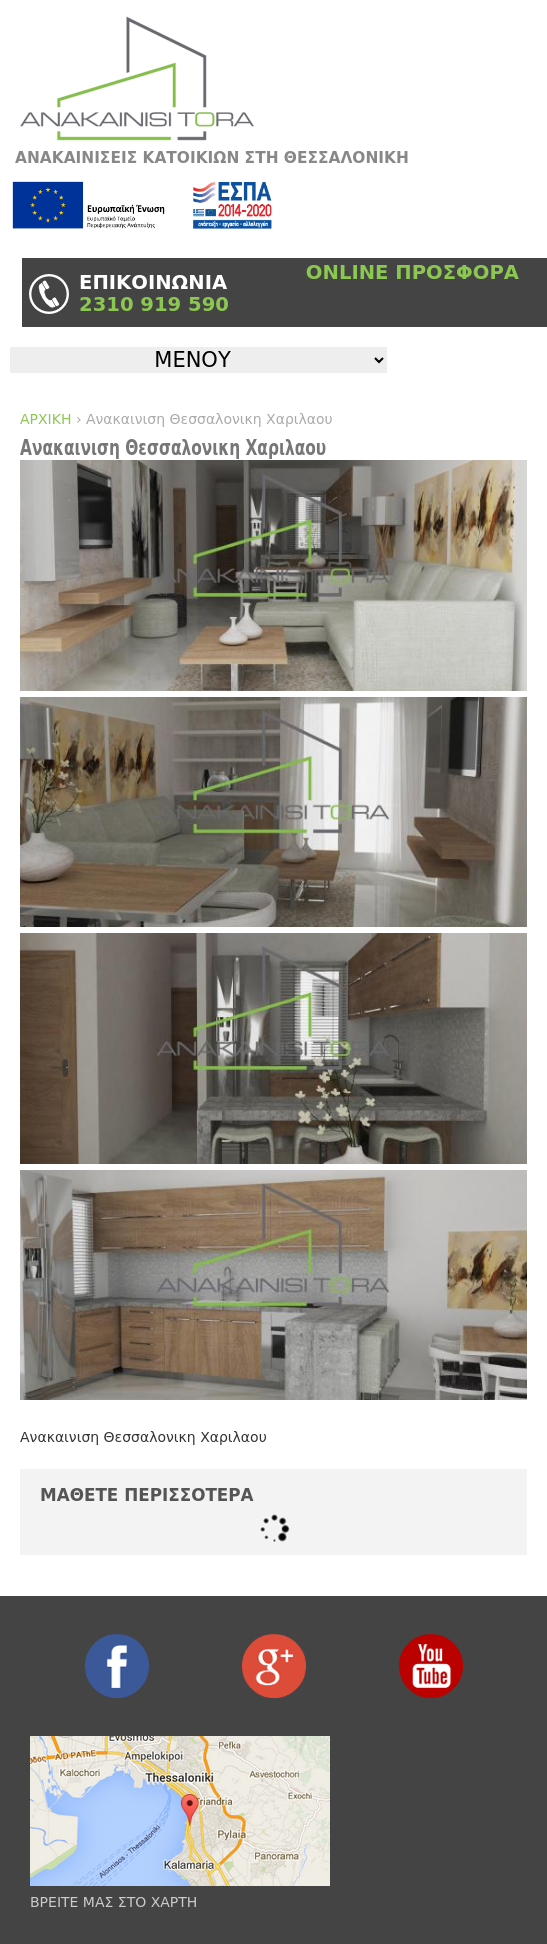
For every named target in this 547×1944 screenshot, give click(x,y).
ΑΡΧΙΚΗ (45, 419)
